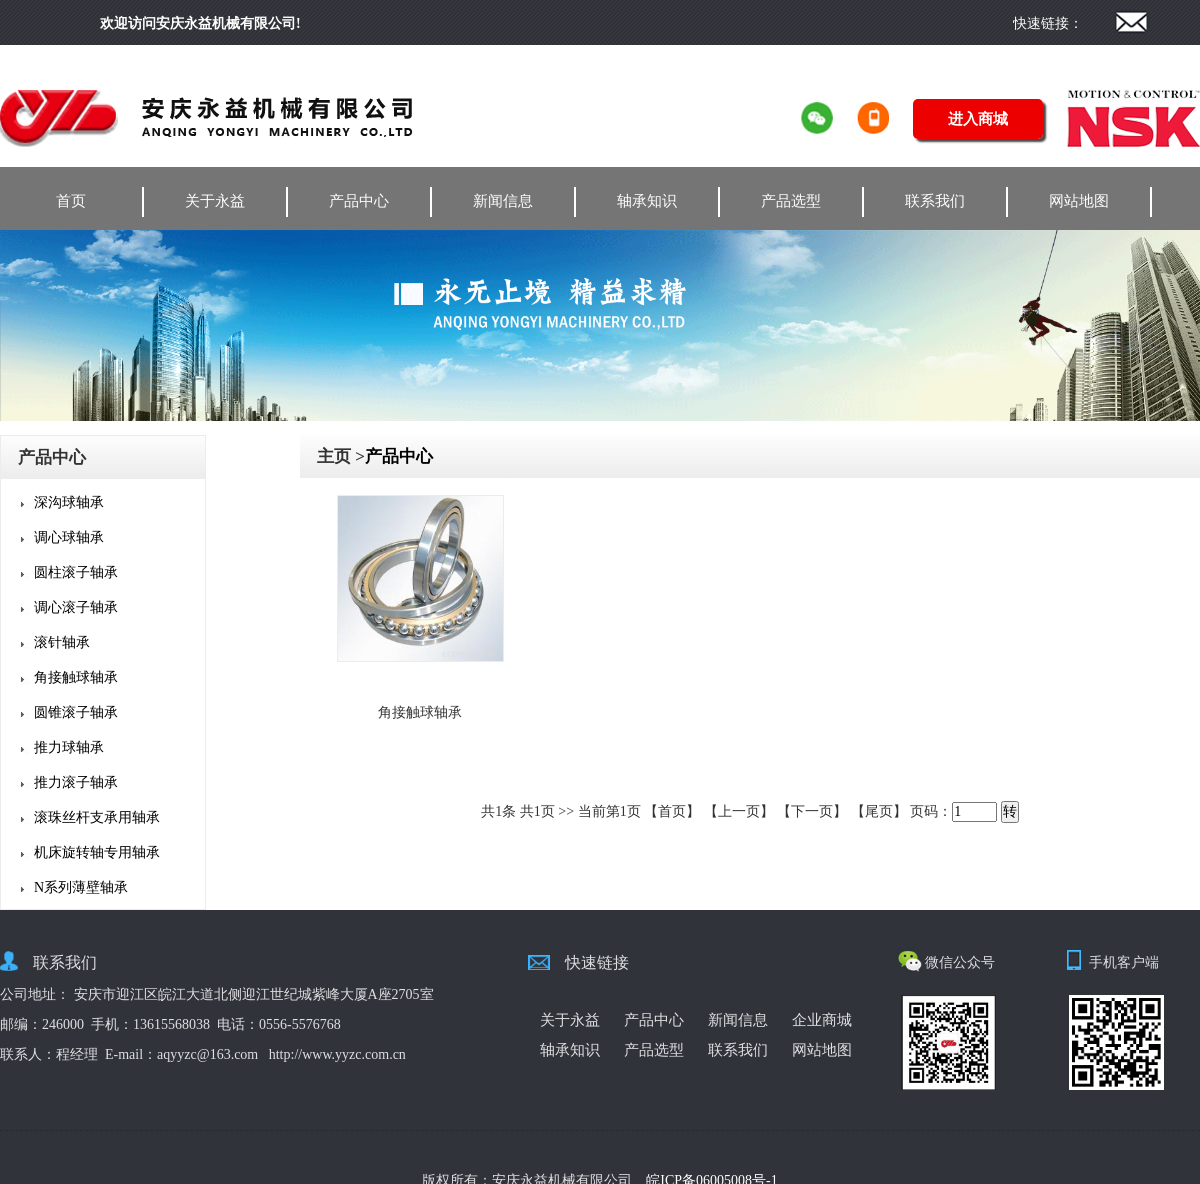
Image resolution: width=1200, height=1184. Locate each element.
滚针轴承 (62, 642)
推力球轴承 (69, 747)
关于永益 (215, 201)
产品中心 (359, 201)
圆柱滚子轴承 (76, 572)
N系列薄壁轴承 (81, 887)
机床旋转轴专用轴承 (97, 852)
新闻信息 (503, 201)
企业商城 (822, 1020)
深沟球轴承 (69, 502)
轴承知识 (647, 201)
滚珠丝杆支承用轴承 (97, 817)
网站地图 (1079, 201)
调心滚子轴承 (76, 607)
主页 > (341, 456)
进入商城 (978, 119)
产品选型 (791, 201)
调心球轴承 (69, 537)
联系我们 (935, 201)
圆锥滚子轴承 (76, 712)
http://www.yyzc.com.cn (337, 1054)
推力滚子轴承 (76, 782)
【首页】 (672, 811)
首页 (71, 201)
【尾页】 (879, 811)
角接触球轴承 (76, 677)
